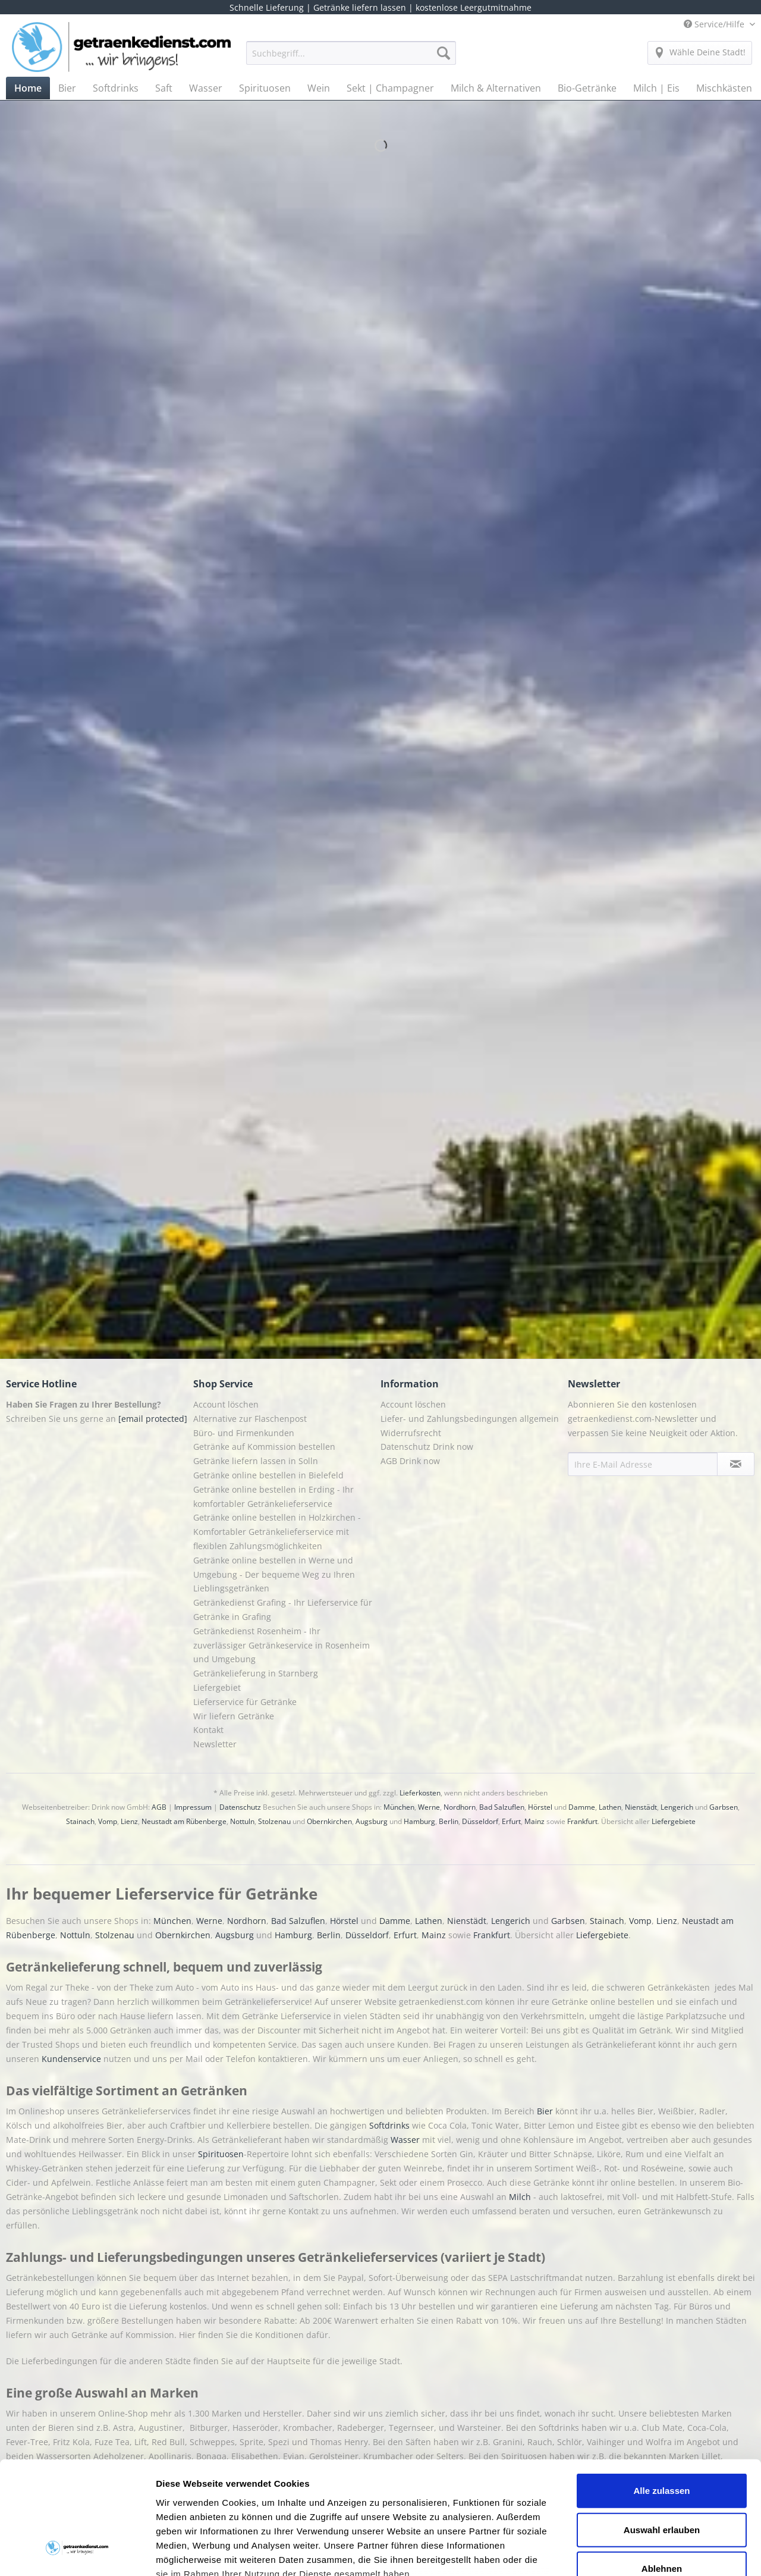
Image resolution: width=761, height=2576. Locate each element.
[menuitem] (351, 58)
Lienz (129, 1821)
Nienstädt (641, 1807)
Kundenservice (72, 2058)
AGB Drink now (410, 1460)
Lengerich (677, 1807)
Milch (520, 2196)
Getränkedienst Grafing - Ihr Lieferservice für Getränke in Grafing (282, 1609)
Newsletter (215, 1744)
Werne (429, 1807)
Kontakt (208, 1729)
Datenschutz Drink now (426, 1446)
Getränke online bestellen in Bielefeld (268, 1475)
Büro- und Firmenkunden (243, 1433)
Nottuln (242, 1821)
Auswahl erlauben (662, 2433)
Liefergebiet (217, 1687)
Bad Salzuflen (501, 1807)
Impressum (193, 1807)
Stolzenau (274, 1821)
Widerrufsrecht (410, 1433)
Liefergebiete (674, 1821)
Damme (581, 1807)
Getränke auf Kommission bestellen (264, 1446)
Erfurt (511, 1821)
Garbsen (723, 1807)
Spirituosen (221, 2154)
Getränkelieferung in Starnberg (255, 1673)
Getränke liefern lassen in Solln (255, 1460)
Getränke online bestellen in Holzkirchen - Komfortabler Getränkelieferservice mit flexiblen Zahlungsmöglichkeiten (277, 1532)
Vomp (107, 1821)
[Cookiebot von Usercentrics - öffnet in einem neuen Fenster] (77, 2553)
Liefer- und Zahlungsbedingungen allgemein (469, 1418)
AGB (159, 1807)
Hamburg (419, 1821)
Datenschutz (240, 1807)
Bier (546, 2111)
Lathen (610, 1807)
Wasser (406, 2139)
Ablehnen (661, 2472)
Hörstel (540, 1807)
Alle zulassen (661, 2394)
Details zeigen (632, 2552)
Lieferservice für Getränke (245, 1701)
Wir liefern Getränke (233, 1716)
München (398, 1807)
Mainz (534, 1821)
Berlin (448, 1821)
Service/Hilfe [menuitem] (715, 24)
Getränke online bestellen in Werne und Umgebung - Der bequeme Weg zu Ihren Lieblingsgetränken (274, 1574)
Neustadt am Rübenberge (184, 1821)
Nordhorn (460, 1807)
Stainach (80, 1821)
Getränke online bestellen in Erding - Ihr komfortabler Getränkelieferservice (273, 1496)
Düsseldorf (480, 1821)
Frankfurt (582, 1821)
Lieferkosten (420, 1793)
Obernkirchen (329, 1821)
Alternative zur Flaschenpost (250, 1418)
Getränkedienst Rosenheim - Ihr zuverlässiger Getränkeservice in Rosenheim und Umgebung (281, 1645)
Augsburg (372, 1821)
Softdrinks (390, 2125)
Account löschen (226, 1404)
